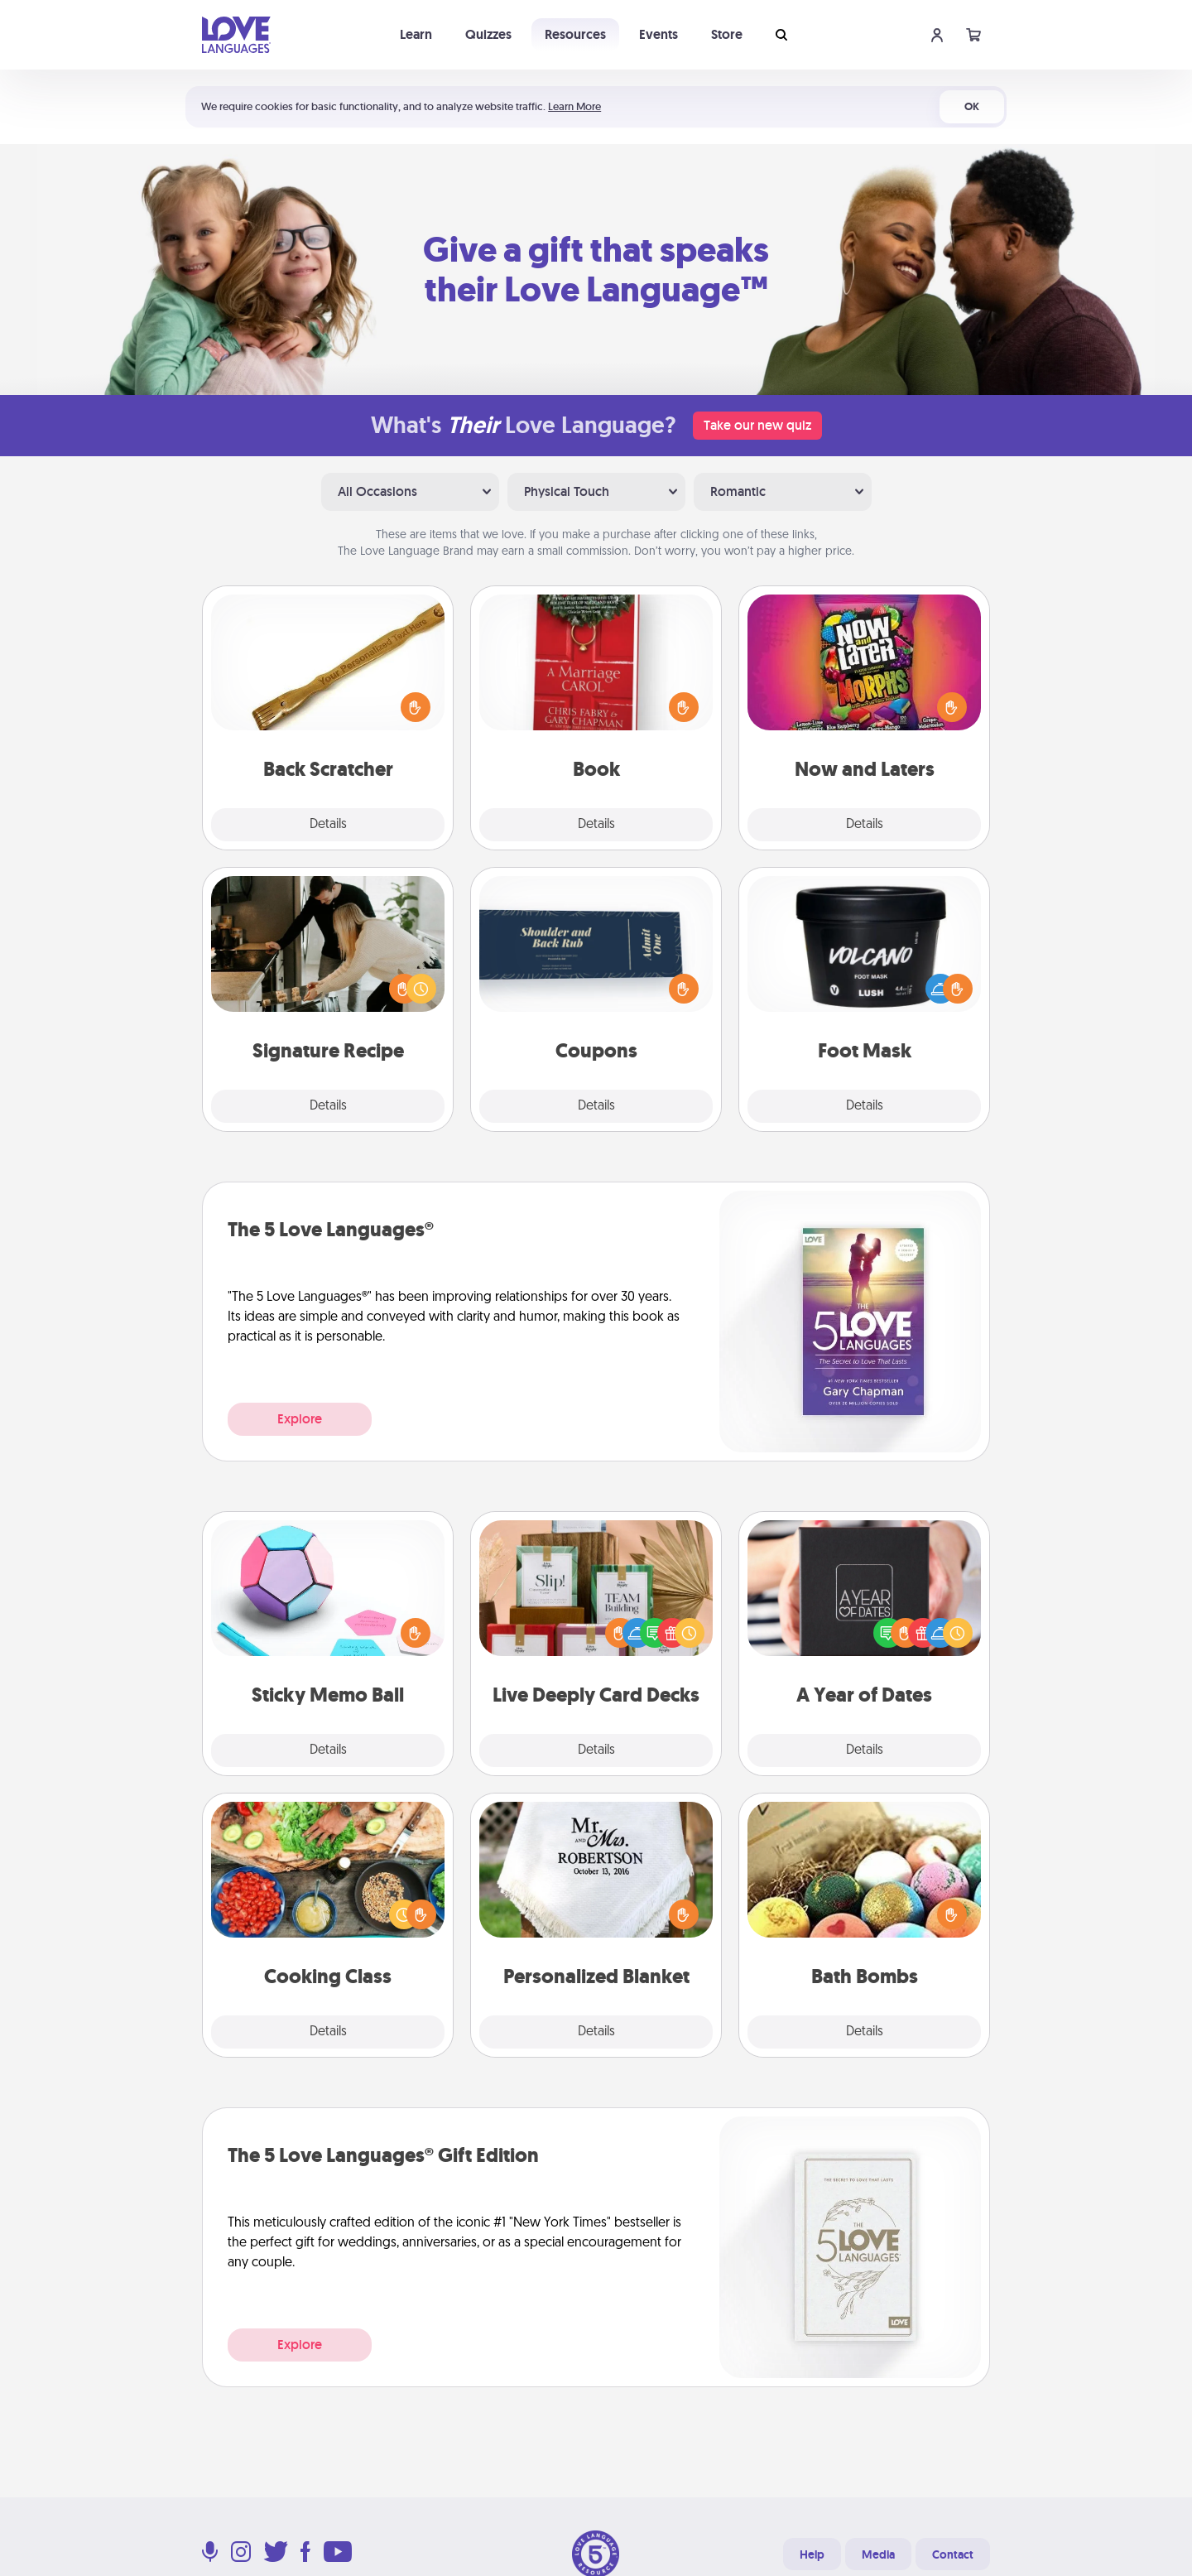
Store (727, 34)
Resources (575, 34)
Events (658, 34)
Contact (952, 2554)
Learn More (574, 106)
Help (812, 2554)
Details (328, 824)
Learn (416, 34)
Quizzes (488, 34)
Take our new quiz (757, 425)
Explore (299, 1419)
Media (878, 2554)
